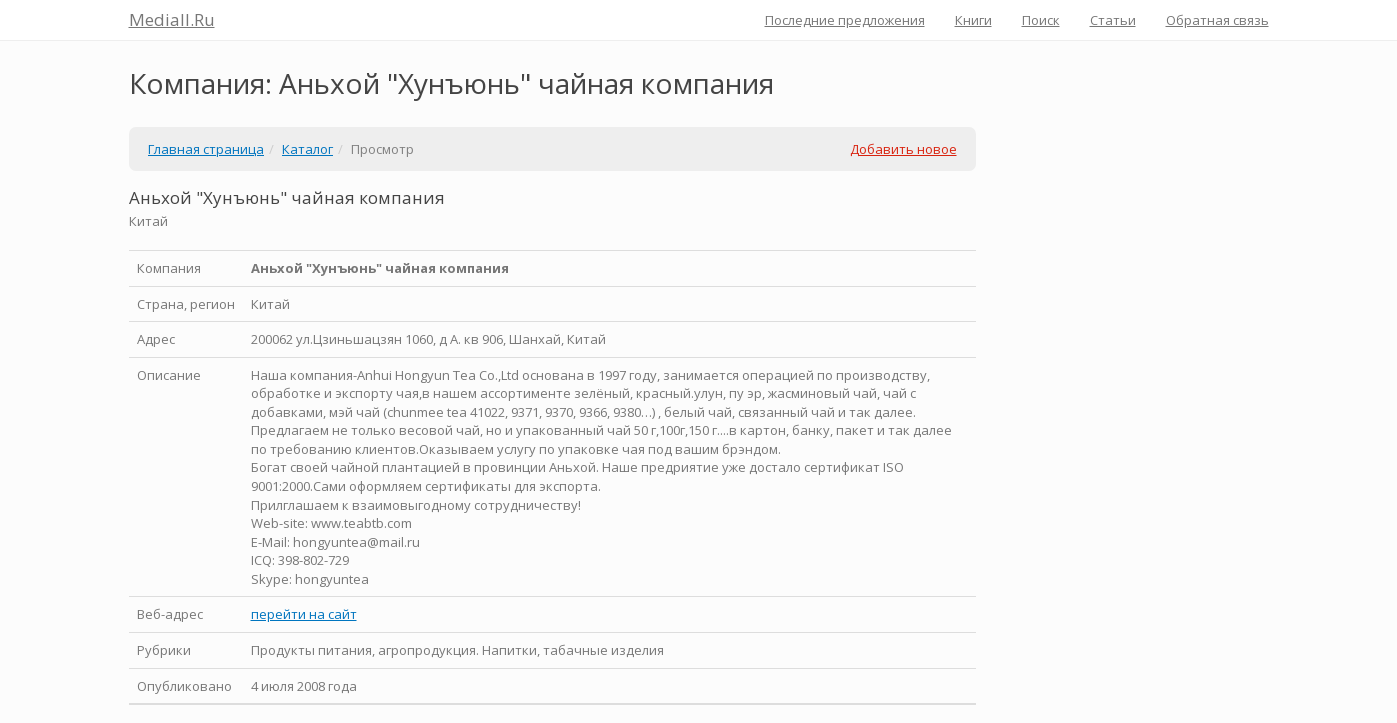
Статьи (1113, 20)
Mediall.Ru (172, 19)
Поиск (1041, 20)
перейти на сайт (304, 614)
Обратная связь (1217, 20)
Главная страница (206, 149)
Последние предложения (845, 20)
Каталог (307, 149)
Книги (973, 20)
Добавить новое (903, 149)
